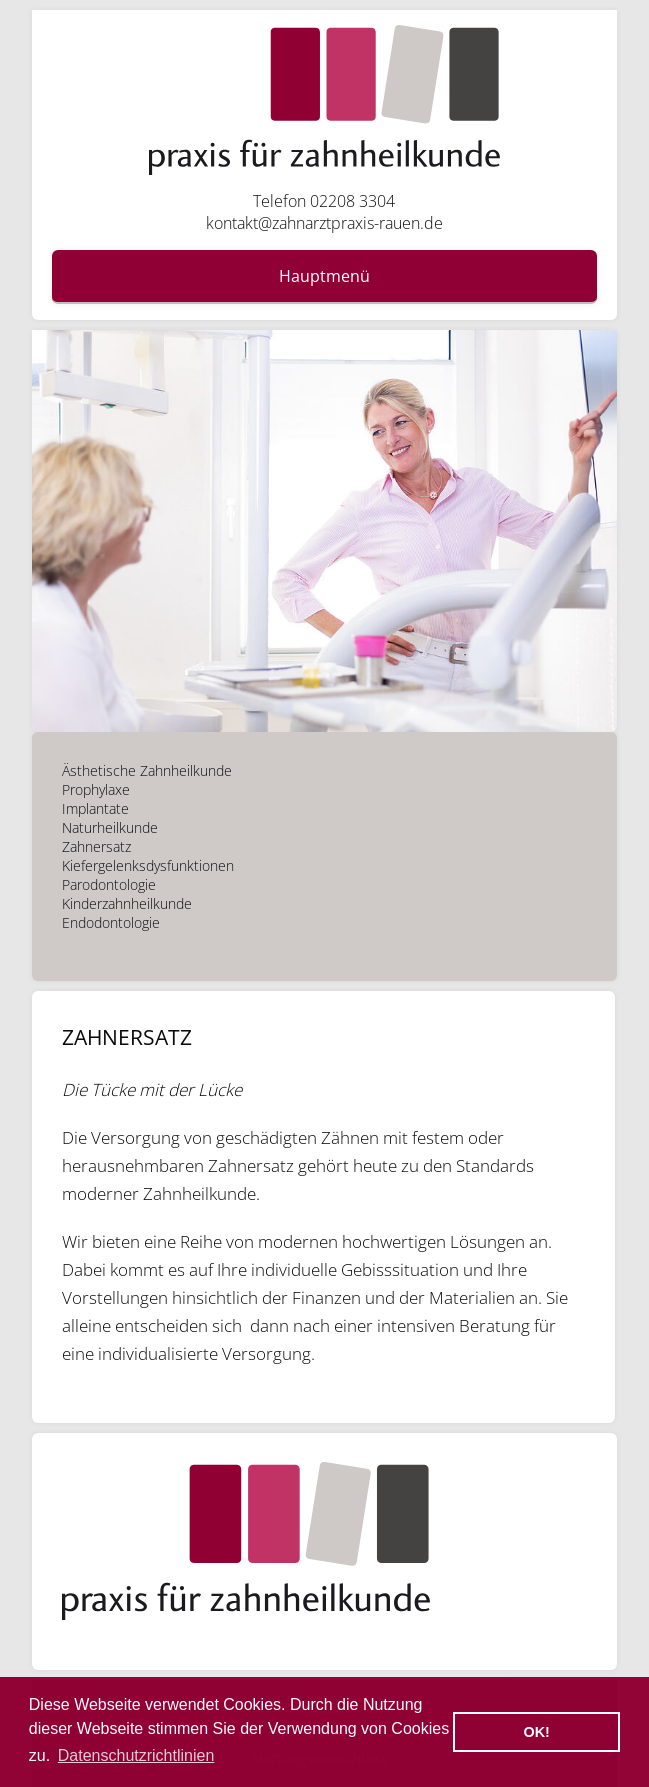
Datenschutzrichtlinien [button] (136, 1755)
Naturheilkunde (110, 827)
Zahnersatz (96, 846)
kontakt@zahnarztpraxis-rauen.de (324, 223)
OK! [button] (536, 1732)
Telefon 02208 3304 (324, 201)
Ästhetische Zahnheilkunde (147, 770)
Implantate (95, 808)
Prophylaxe (96, 789)
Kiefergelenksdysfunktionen (148, 865)
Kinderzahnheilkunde (127, 903)
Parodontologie (109, 884)
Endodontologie (111, 922)
